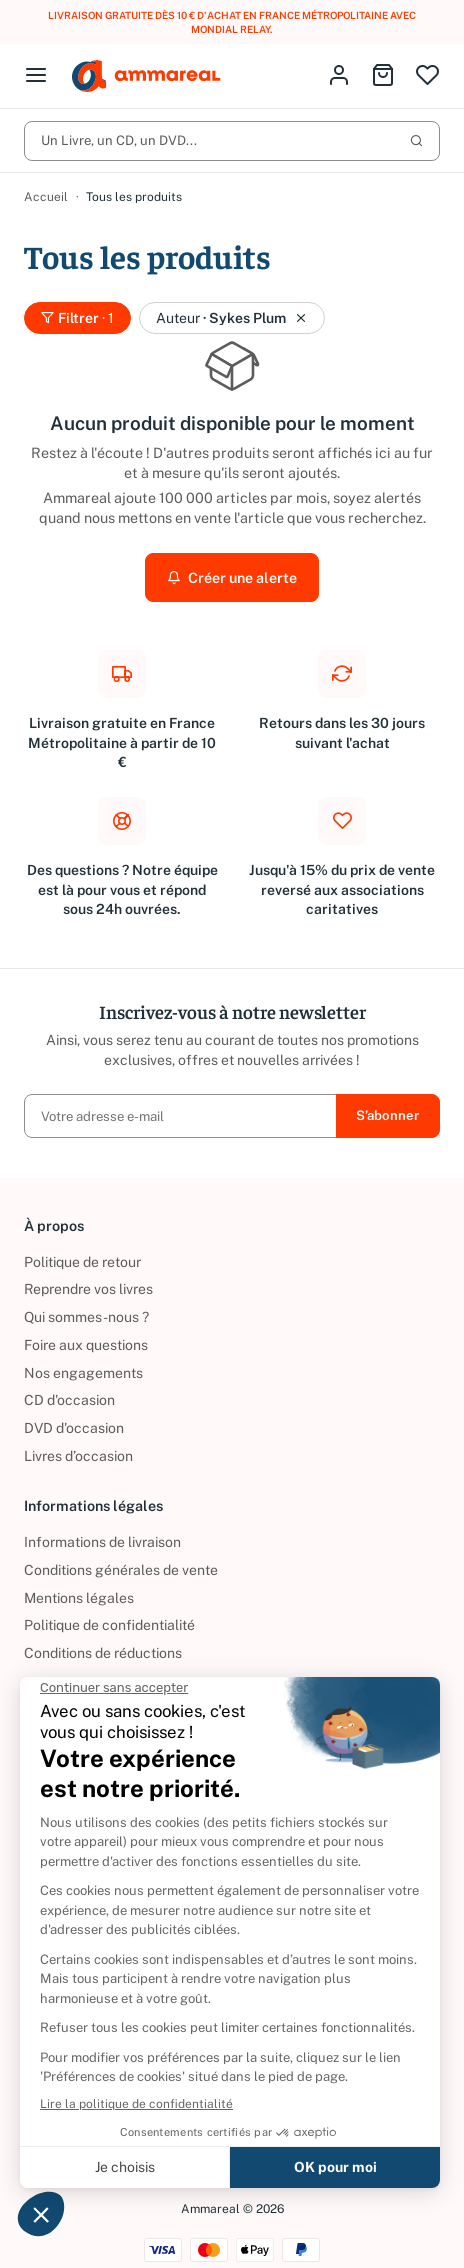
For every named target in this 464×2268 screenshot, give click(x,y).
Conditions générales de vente (121, 1556)
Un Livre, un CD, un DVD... (232, 126)
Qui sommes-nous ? (86, 1303)
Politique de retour (82, 1248)
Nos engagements (83, 1359)
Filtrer (77, 304)
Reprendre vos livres (88, 1276)
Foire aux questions (86, 1331)
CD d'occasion (69, 1386)
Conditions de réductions (103, 1639)
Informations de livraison (102, 1528)
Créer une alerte (232, 563)
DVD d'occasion (74, 1414)
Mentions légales (79, 1584)
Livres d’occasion (78, 1442)
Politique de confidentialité (109, 1611)
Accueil (46, 183)
